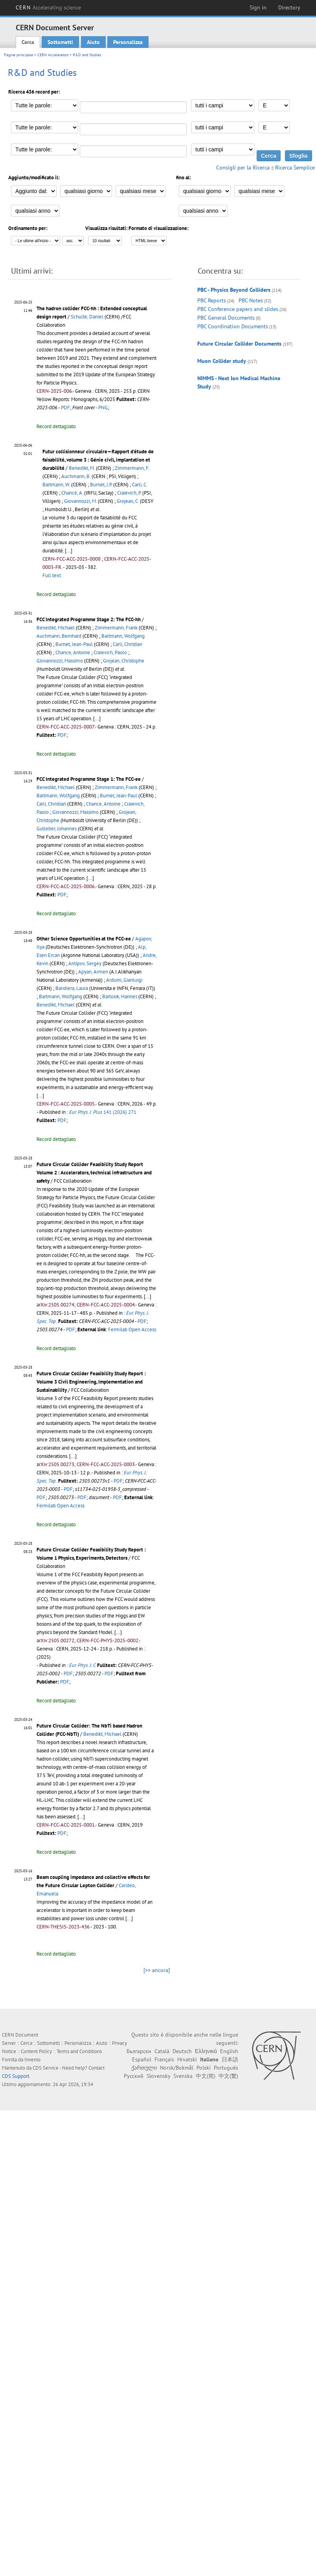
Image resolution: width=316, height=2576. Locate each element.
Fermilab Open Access (132, 1329)
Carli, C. (139, 484)
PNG (103, 407)
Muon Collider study (221, 360)
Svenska (183, 2075)
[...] (68, 550)
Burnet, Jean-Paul (74, 644)
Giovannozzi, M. (80, 501)
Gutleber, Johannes (57, 828)
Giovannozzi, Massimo (60, 660)
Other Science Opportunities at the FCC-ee (84, 938)
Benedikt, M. (82, 468)
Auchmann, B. (75, 476)
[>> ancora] (156, 1970)
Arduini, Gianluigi (124, 980)
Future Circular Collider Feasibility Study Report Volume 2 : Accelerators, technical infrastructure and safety (94, 1172)
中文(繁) (228, 2075)
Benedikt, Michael (56, 627)
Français (164, 2059)
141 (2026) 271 (102, 1112)
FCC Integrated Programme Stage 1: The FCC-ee (89, 779)
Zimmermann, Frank (116, 627)
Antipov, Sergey (84, 963)
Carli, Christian (127, 644)
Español (141, 2059)
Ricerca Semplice (295, 167)
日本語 (230, 2059)
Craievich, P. (129, 492)
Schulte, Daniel (87, 316)
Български (139, 2051)
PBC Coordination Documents (232, 326)
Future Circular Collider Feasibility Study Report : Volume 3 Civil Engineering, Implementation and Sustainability (91, 1381)
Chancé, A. (72, 492)
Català (161, 2051)
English (229, 2051)
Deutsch (182, 2051)
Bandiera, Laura (71, 988)
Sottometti (60, 42)
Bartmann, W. (56, 484)
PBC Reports (211, 300)
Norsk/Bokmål (176, 2067)
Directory (289, 7)
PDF (65, 407)
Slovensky (158, 2075)
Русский (133, 2075)
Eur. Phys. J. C (82, 1665)
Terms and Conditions (79, 2051)
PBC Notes (251, 300)
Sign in (258, 7)
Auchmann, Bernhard (59, 636)
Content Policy (36, 2051)
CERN (48, 7)
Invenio (32, 2059)
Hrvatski (187, 2059)
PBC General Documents (226, 317)
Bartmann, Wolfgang (123, 636)
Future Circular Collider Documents (239, 343)
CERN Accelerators (52, 54)
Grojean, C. (128, 501)
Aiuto (93, 42)
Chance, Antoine (72, 652)
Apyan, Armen (93, 971)
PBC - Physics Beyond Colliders (233, 289)
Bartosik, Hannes (119, 996)
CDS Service (46, 2067)
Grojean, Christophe (123, 660)
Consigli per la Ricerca (243, 167)
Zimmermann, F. (132, 468)
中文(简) (205, 2075)
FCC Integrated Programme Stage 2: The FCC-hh (89, 619)
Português (226, 2067)
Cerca (28, 42)
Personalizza (128, 42)
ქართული (144, 2067)
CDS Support (15, 2076)
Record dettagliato (56, 426)
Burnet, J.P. (101, 484)
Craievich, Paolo (110, 652)
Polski (204, 2067)
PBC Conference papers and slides (237, 309)
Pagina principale (18, 54)
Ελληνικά (206, 2051)
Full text (51, 575)
